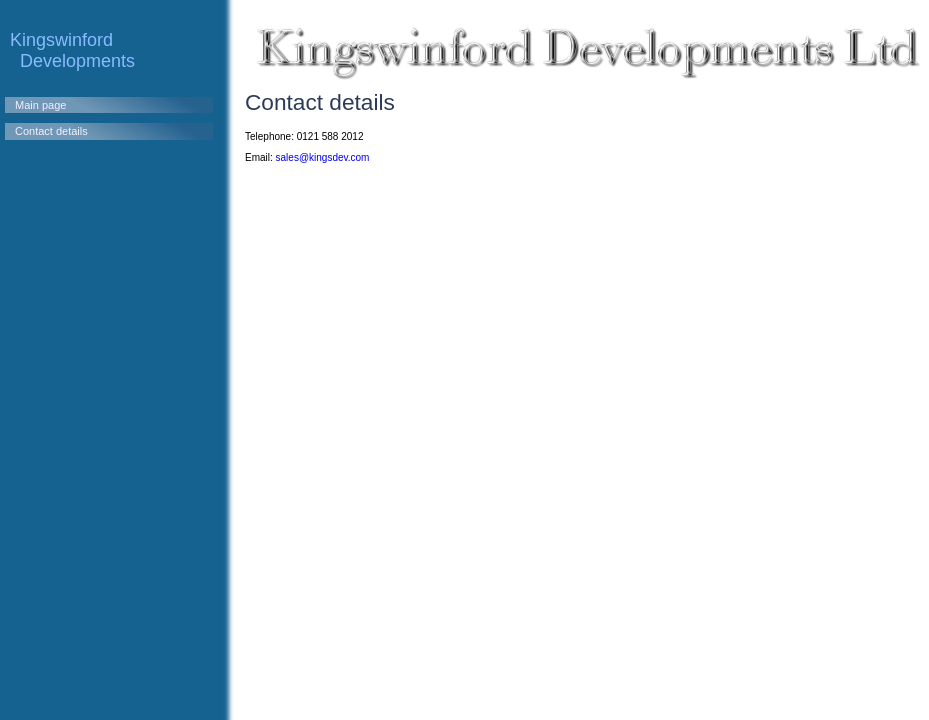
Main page (40, 105)
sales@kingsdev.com (323, 157)
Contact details (51, 131)
